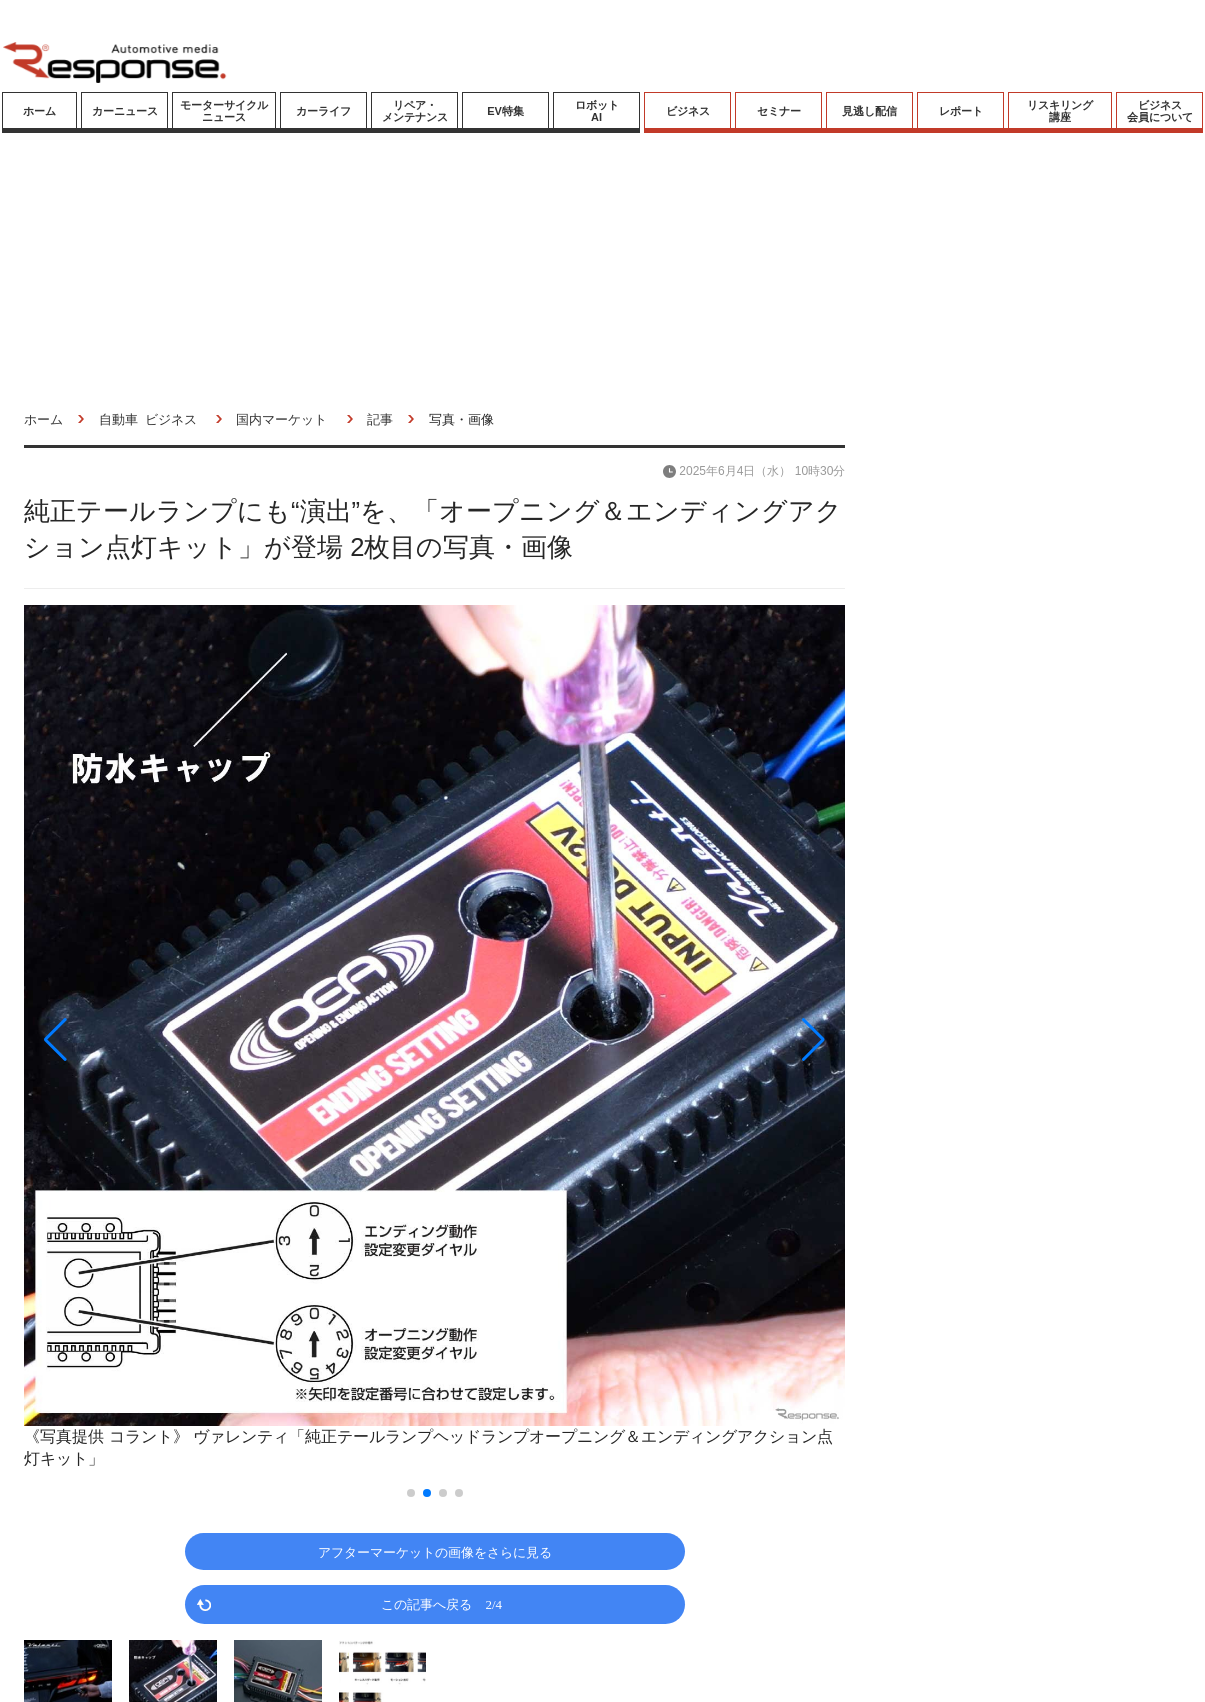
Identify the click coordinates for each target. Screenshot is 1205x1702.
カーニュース (125, 111)
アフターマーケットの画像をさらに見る (435, 1551)
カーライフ (323, 111)
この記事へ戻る (441, 1603)
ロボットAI (597, 111)
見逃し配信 (869, 111)
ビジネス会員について (1160, 111)
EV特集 (505, 111)
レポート (961, 111)
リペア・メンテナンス (415, 111)
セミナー (779, 111)
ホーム (39, 111)
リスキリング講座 (1060, 111)
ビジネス (688, 111)
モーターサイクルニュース (224, 111)
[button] (147, 1039)
